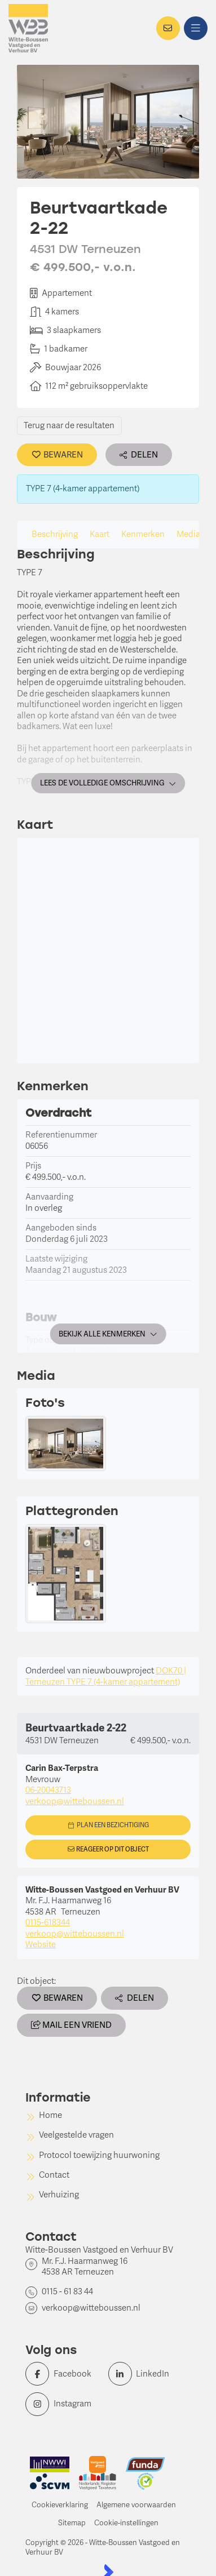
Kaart (99, 534)
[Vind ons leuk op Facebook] (63, 2374)
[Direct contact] (168, 28)
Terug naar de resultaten (69, 425)
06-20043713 (48, 1790)
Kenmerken (143, 534)
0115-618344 (47, 1922)
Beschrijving (55, 534)
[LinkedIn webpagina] (146, 2374)
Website (40, 1944)
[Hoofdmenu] (196, 28)
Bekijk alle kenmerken (108, 1334)
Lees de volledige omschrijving (108, 783)
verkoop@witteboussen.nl (74, 1801)
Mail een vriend (71, 2025)
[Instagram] (63, 2404)
